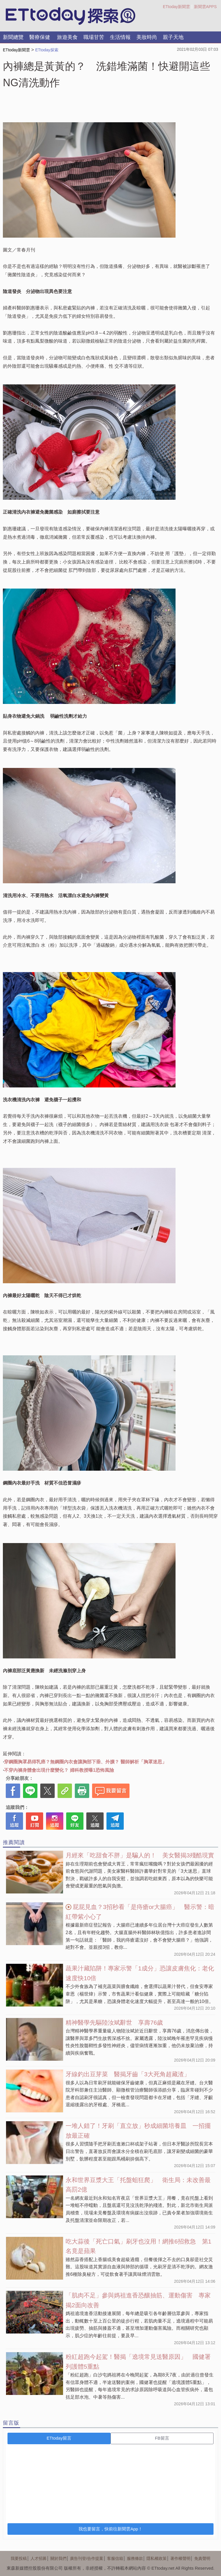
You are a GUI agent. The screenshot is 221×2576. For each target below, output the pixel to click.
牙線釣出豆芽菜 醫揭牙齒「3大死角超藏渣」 (128, 2074)
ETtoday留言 (59, 2438)
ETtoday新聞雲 (176, 6)
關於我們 (58, 2558)
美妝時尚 (146, 37)
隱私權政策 (156, 2558)
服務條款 (135, 2558)
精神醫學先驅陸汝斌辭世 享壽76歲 (114, 2022)
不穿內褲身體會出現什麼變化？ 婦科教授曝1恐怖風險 (59, 1770)
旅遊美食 (67, 37)
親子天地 (173, 37)
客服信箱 (115, 2558)
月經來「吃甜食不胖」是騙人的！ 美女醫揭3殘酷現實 (140, 1855)
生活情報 (120, 37)
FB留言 (162, 2438)
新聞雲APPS (205, 6)
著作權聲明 (180, 2558)
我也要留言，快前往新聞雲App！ (110, 2528)
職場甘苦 (93, 37)
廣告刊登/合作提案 (86, 2558)
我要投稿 (19, 2558)
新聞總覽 (13, 37)
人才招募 (39, 2558)
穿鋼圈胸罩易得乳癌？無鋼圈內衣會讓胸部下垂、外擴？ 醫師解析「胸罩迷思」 (85, 1761)
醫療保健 (39, 37)
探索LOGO (70, 16)
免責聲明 (202, 2558)
